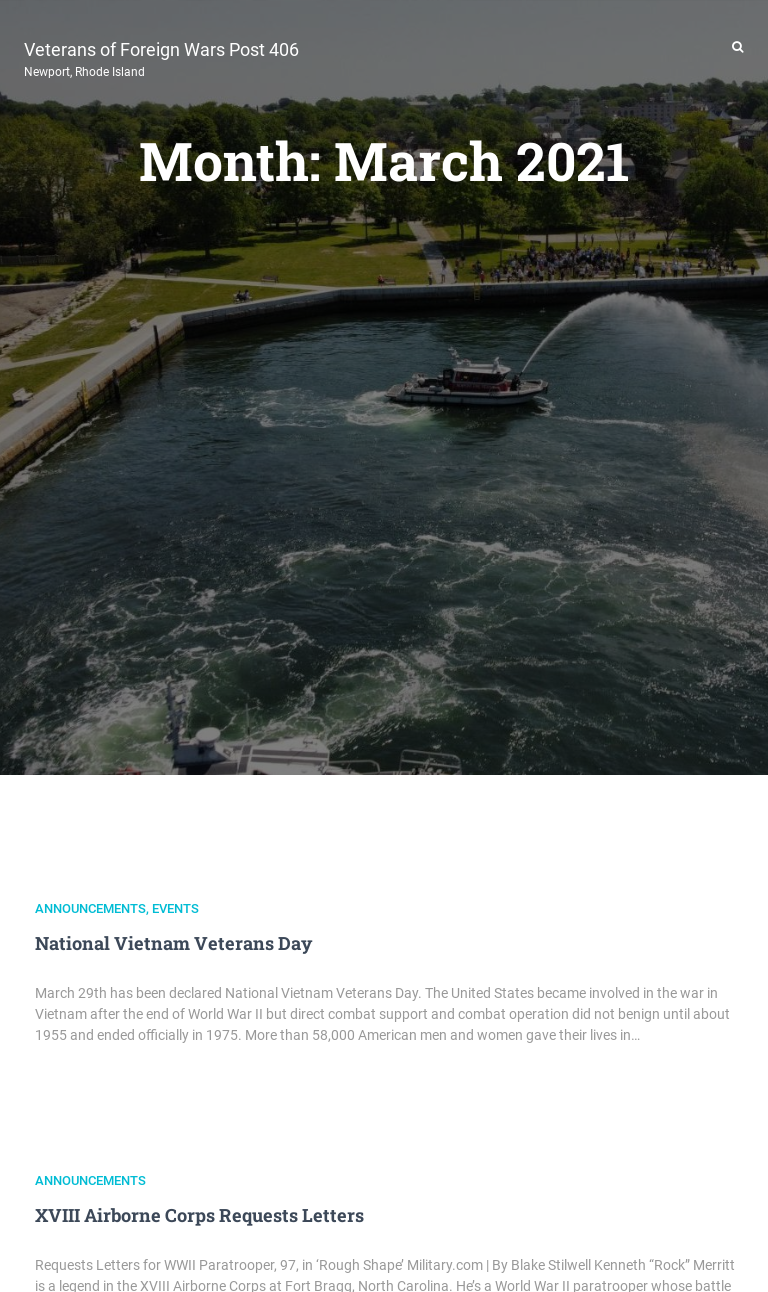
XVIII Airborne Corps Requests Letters (199, 1215)
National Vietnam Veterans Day (173, 943)
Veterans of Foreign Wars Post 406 (161, 57)
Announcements (90, 908)
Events (175, 908)
